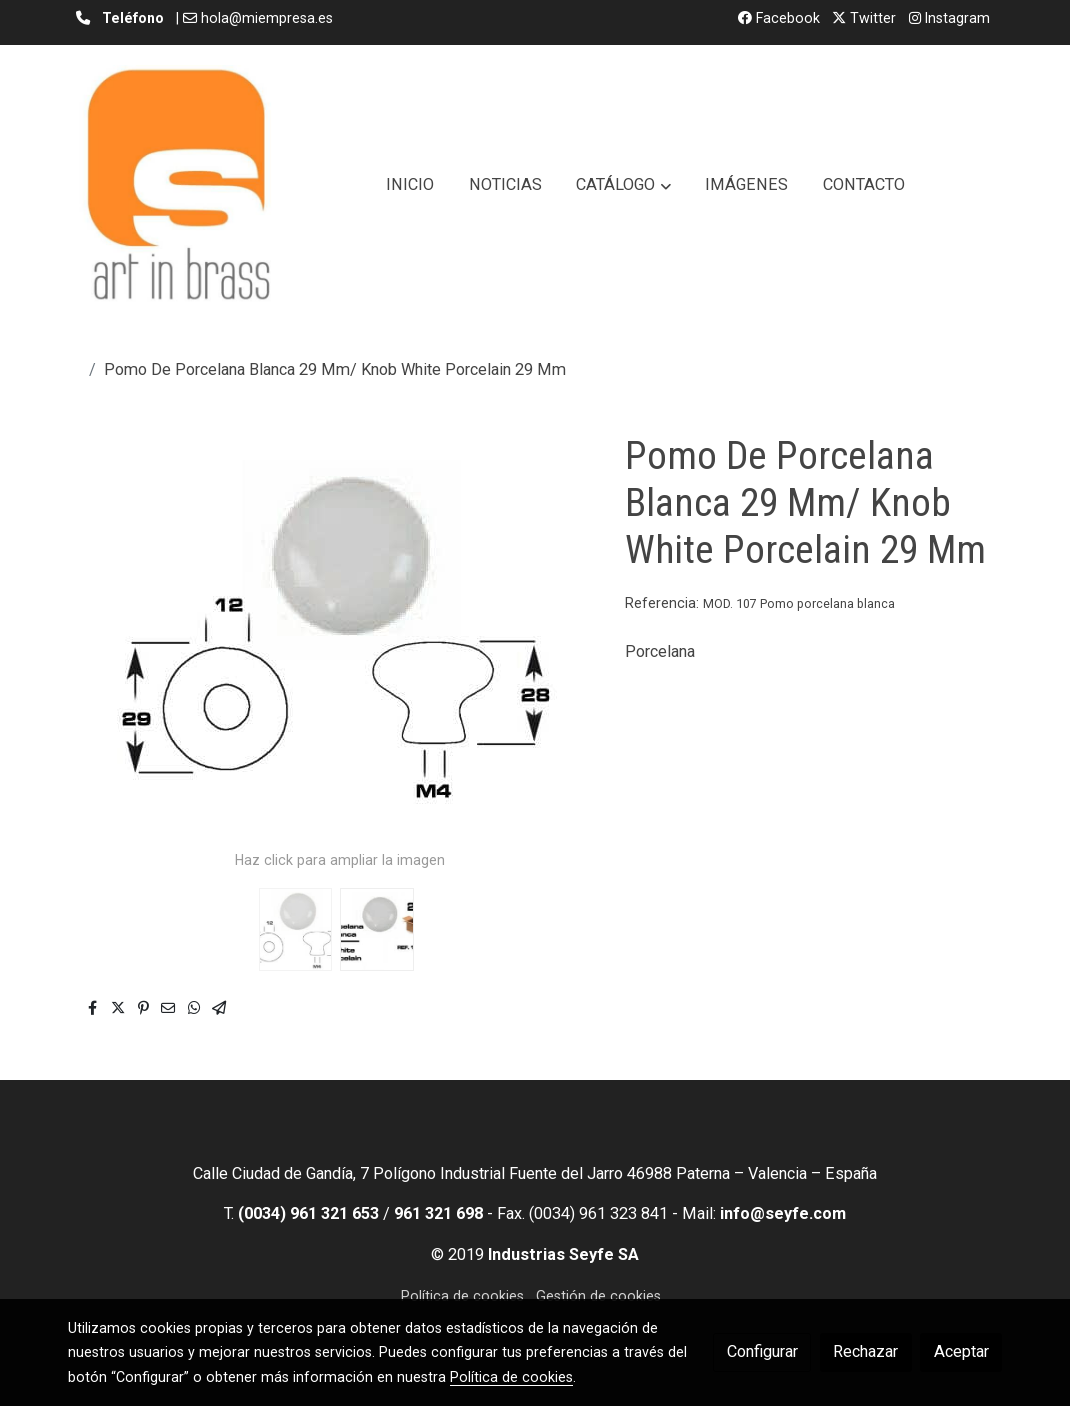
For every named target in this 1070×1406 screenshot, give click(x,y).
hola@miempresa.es (267, 18)
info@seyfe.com (783, 1213)
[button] (624, 185)
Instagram (949, 18)
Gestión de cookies (598, 1296)
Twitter (864, 18)
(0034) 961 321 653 (308, 1213)
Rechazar (865, 1351)
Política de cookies (462, 1296)
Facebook (779, 18)
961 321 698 (438, 1213)
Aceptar (961, 1351)
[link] (178, 185)
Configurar (762, 1351)
